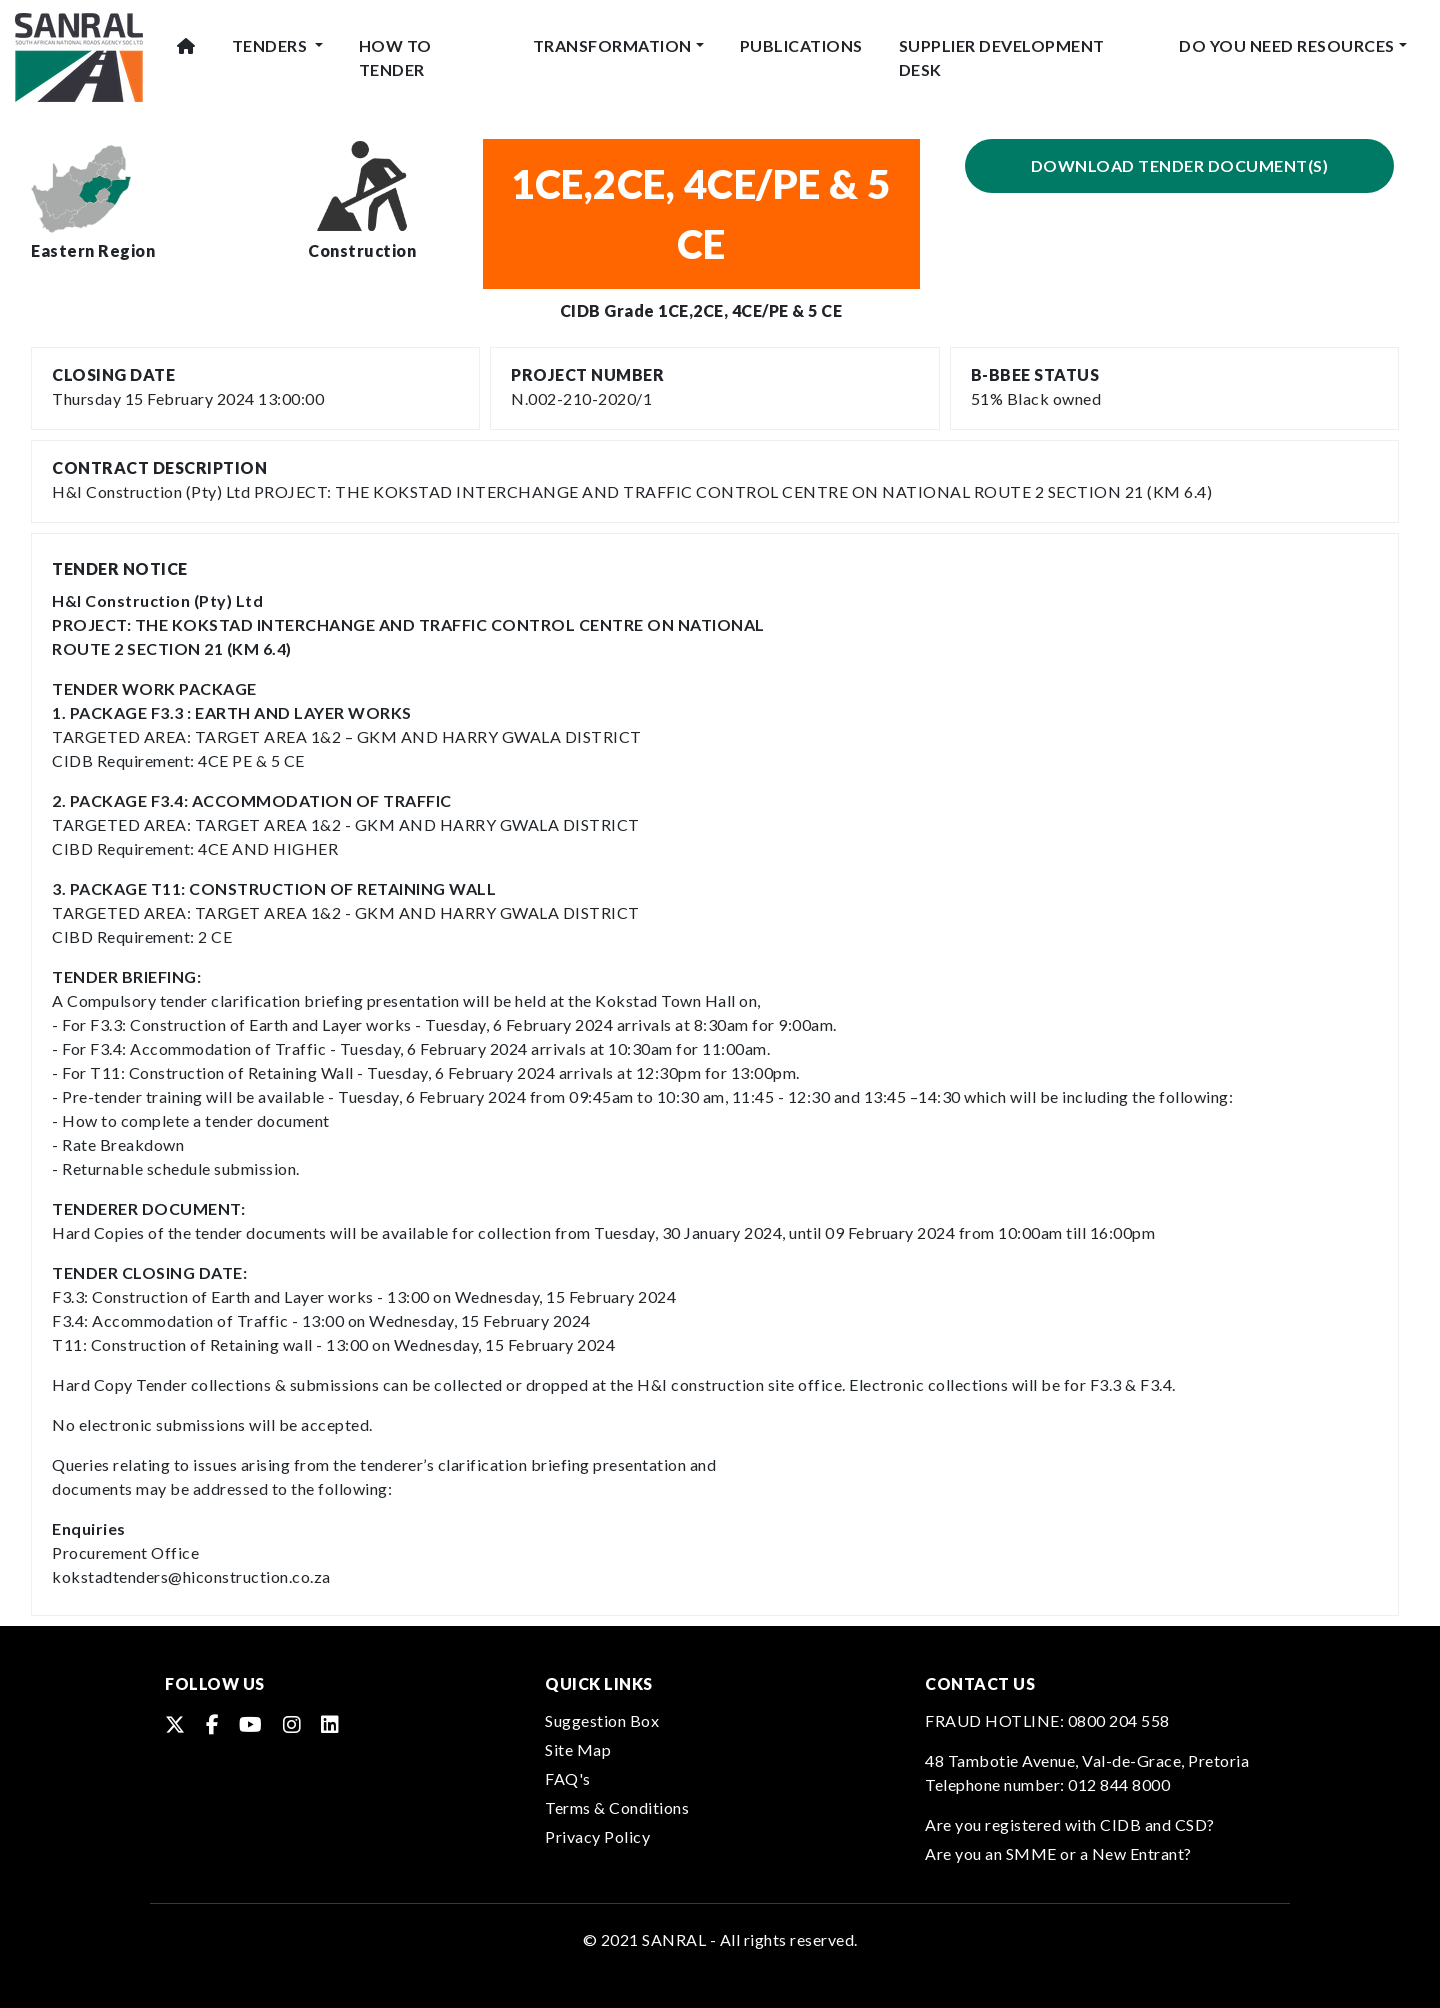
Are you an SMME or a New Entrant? (1058, 1853)
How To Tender (395, 57)
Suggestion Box (602, 1720)
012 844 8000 (1119, 1784)
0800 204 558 (1119, 1720)
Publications (801, 45)
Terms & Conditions (617, 1807)
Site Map (578, 1749)
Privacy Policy (597, 1836)
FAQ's (568, 1778)
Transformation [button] (612, 45)
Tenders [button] (271, 45)
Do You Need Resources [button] (1287, 45)
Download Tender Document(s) (1180, 165)
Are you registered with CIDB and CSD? (1070, 1824)
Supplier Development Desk (1002, 57)
